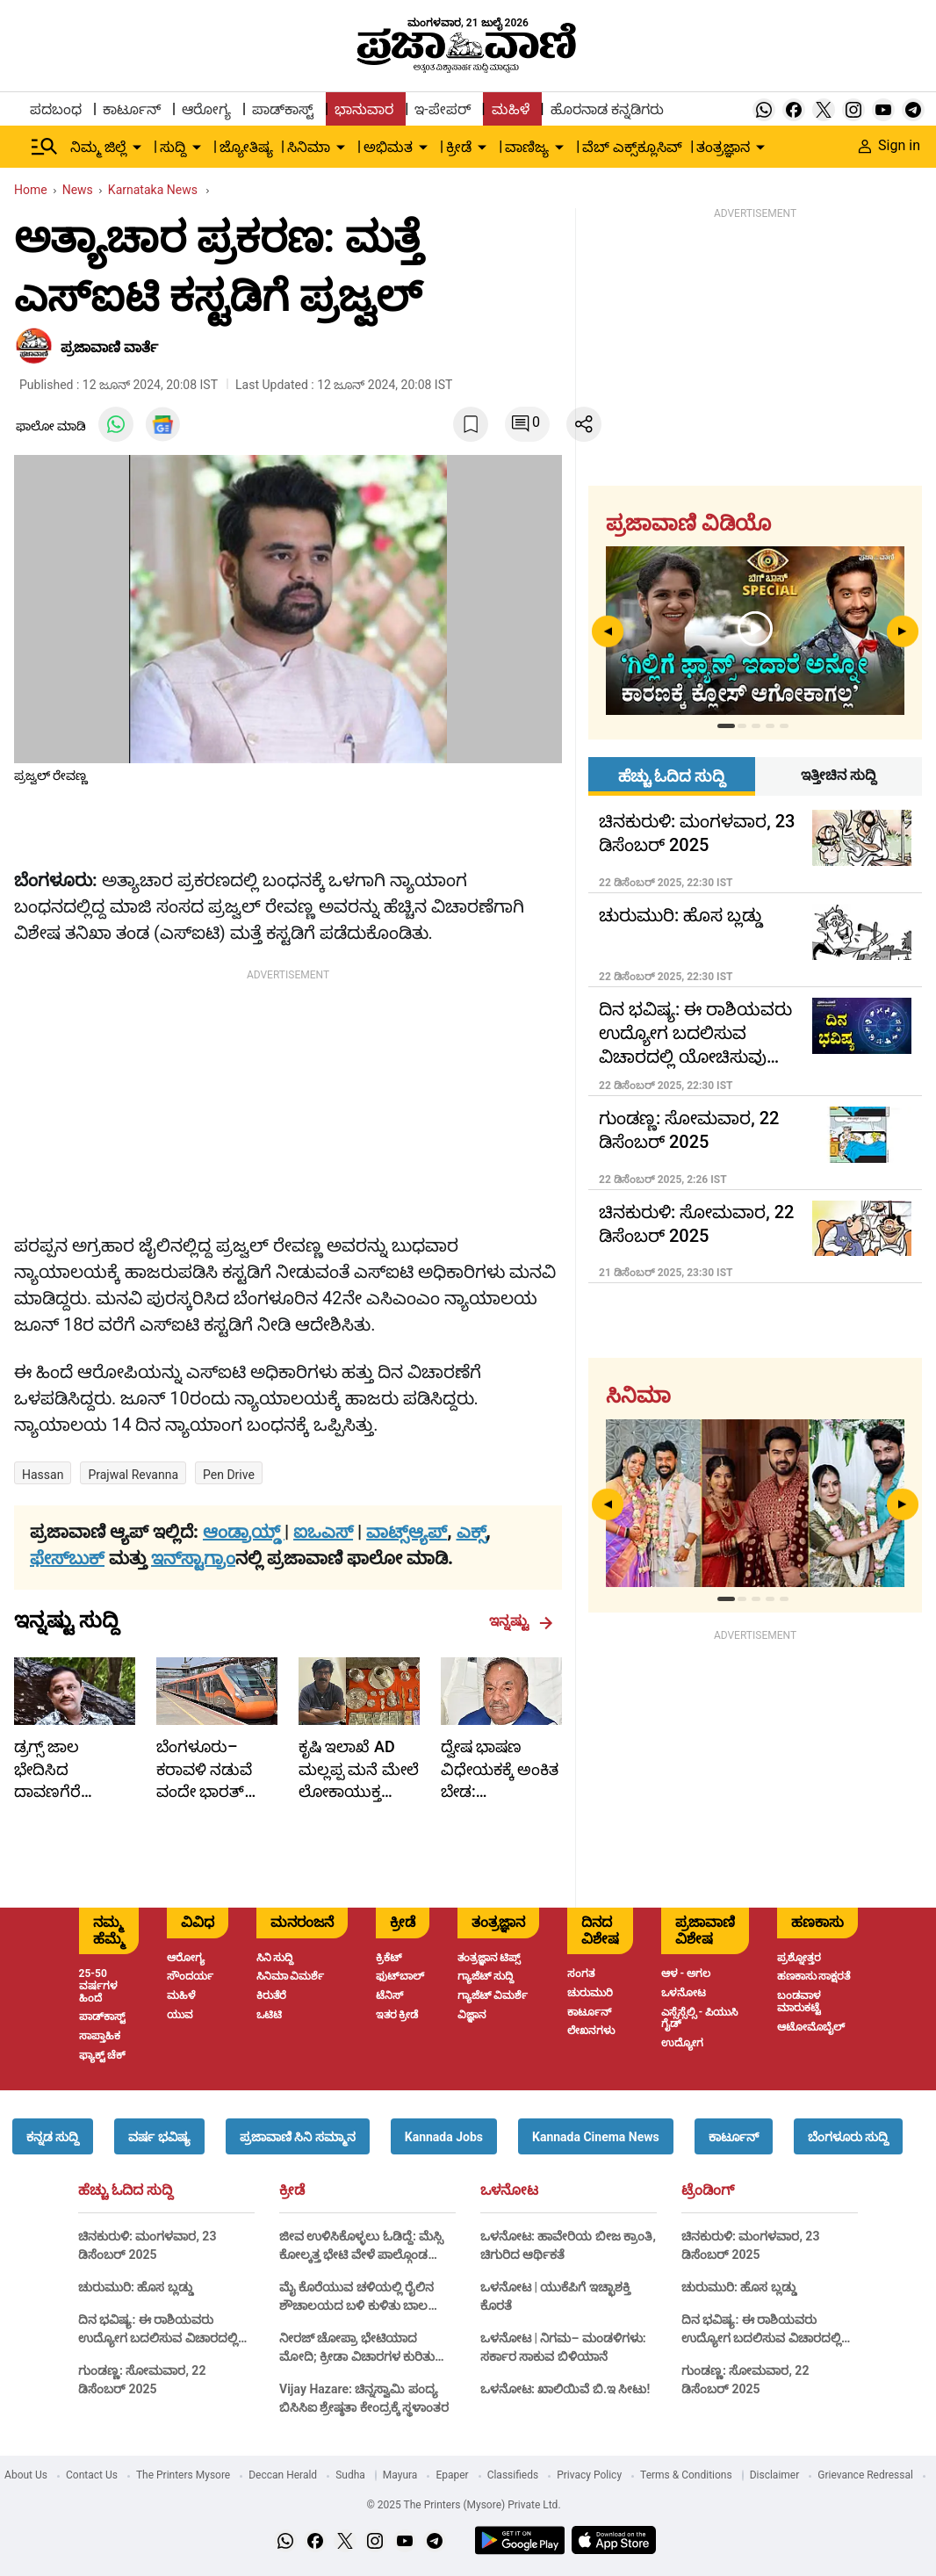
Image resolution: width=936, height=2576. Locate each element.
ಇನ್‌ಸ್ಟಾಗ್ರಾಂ (193, 1558)
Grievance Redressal (865, 2475)
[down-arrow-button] (137, 147)
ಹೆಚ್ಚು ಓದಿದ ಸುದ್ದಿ (125, 2190)
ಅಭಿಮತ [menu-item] (388, 147)
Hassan (42, 1475)
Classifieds (513, 2475)
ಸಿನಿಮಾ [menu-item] (308, 147)
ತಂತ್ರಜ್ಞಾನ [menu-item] (723, 147)
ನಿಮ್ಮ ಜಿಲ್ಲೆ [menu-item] (98, 147)
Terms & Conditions (686, 2475)
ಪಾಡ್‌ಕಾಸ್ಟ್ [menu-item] (282, 109)
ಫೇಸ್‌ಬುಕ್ (67, 1558)
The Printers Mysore (183, 2475)
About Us (25, 2475)
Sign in (889, 145)
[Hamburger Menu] (45, 146)
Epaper (452, 2475)
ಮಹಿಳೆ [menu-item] (510, 109)
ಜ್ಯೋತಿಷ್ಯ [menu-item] (246, 147)
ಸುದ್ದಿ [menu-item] (173, 147)
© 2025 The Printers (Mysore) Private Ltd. (463, 2505)
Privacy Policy (589, 2475)
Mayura (400, 2475)
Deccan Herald (282, 2475)
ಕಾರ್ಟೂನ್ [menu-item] (132, 109)
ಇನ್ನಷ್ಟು (521, 1621)
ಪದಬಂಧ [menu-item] (56, 109)
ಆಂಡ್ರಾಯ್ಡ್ (243, 1531)
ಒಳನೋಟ (509, 2190)
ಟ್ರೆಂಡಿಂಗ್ (707, 2190)
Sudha (350, 2475)
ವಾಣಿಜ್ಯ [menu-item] (527, 147)
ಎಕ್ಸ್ (471, 1531)
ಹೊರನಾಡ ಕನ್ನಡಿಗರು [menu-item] (607, 109)
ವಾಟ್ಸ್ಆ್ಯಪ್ (406, 1531)
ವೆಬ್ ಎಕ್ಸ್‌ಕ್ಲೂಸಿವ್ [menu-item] (632, 147)
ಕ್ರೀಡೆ (292, 2190)
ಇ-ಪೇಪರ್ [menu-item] (442, 109)
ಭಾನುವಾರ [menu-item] (364, 109)
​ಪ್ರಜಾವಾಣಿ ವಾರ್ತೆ (109, 347)
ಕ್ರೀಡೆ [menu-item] (459, 147)
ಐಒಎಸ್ (323, 1531)
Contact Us (92, 2475)
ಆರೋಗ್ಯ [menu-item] (206, 109)
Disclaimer (775, 2475)
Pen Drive (229, 1475)
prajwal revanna (133, 1475)
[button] (52, 2136)
